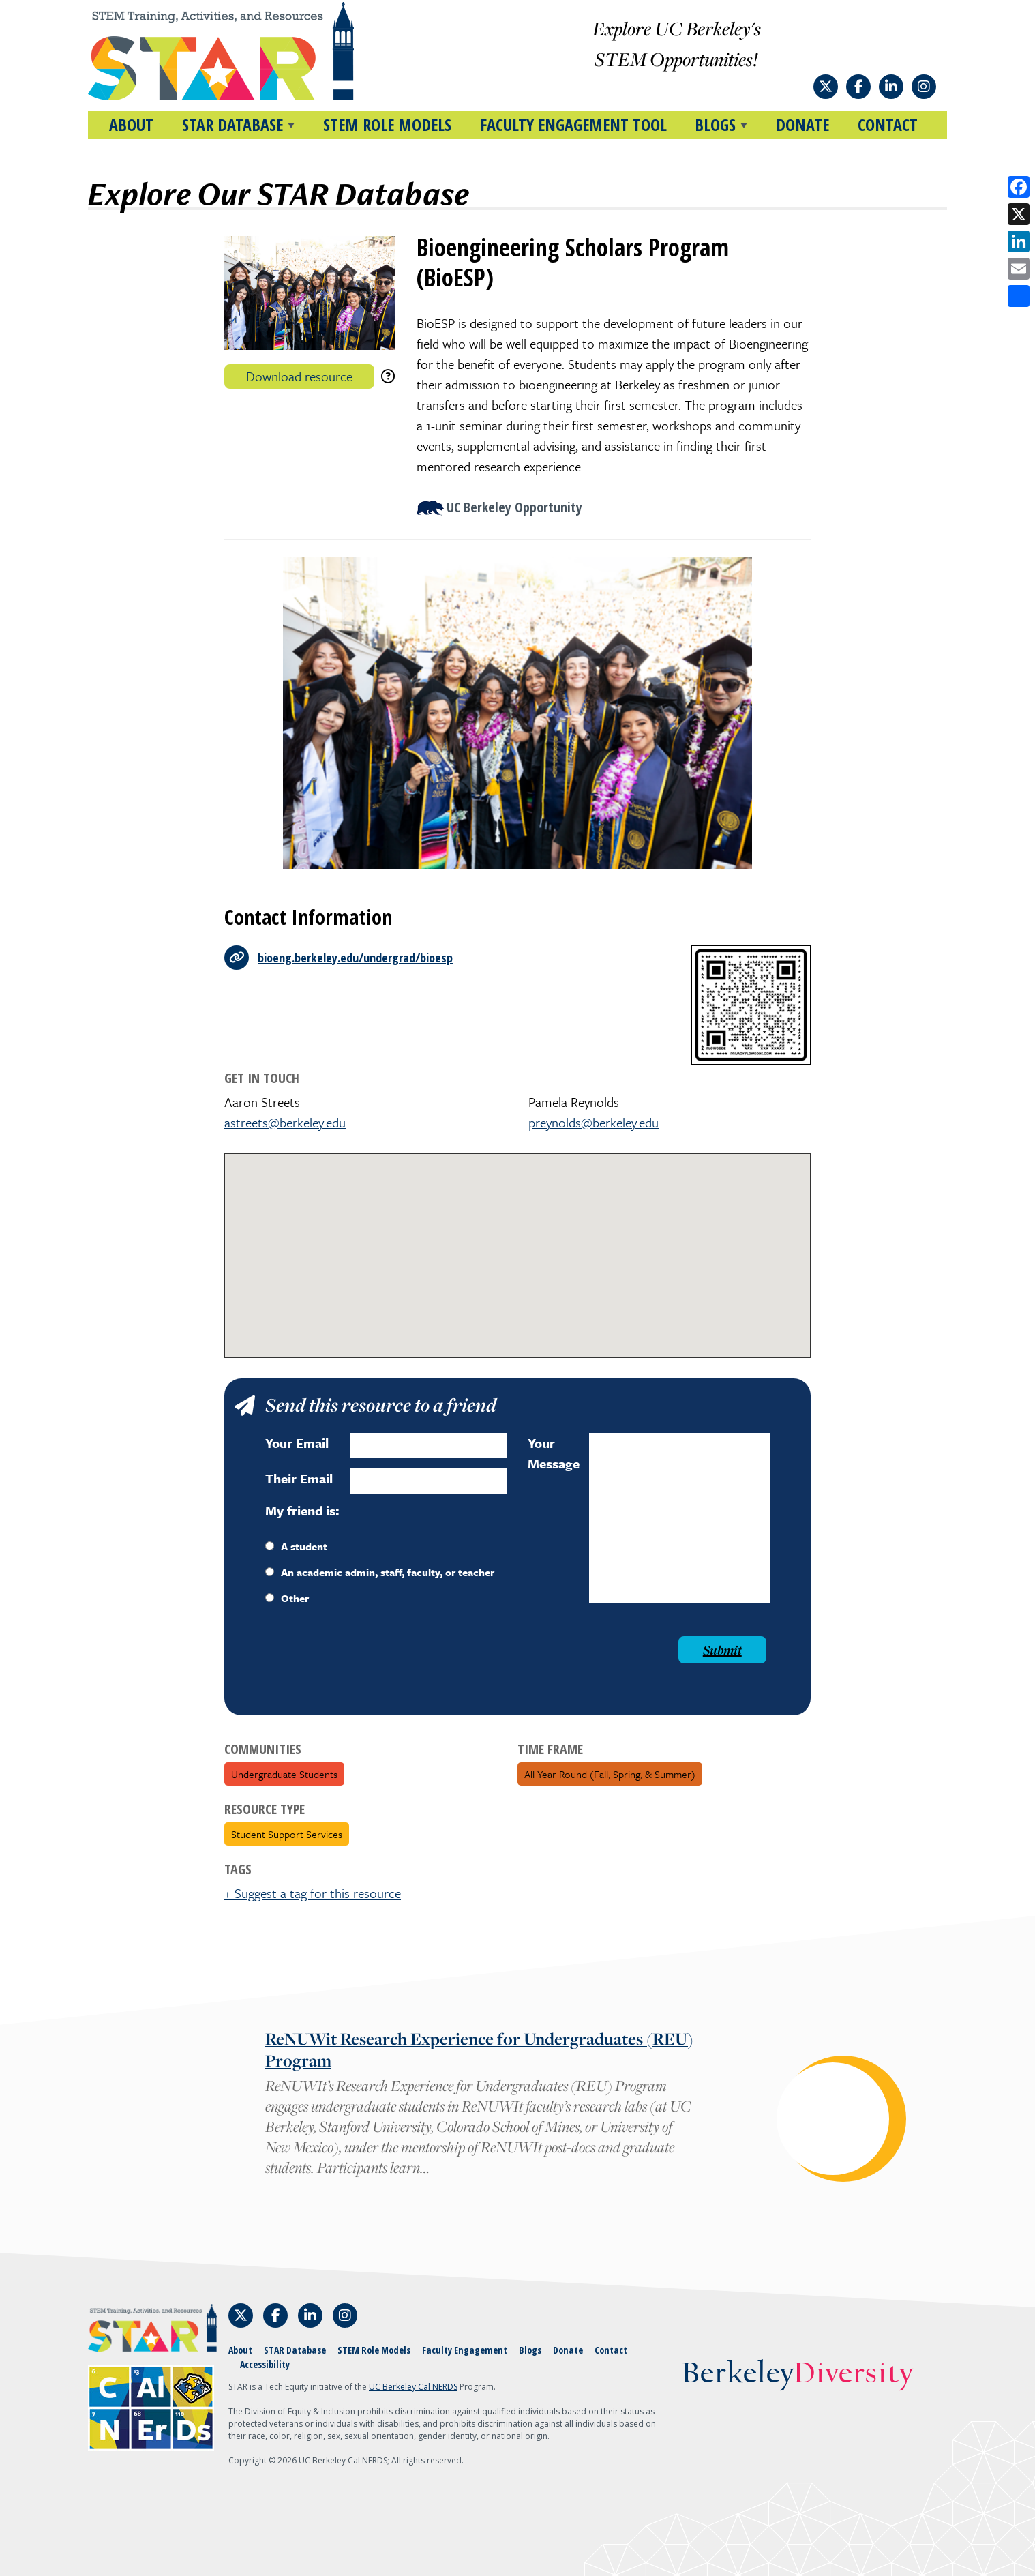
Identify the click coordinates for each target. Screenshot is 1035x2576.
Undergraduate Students (284, 1773)
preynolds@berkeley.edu (593, 1122)
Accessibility (265, 2364)
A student (296, 1546)
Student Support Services (286, 1833)
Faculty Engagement (464, 2349)
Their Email (299, 1478)
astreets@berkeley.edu (285, 1122)
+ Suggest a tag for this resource (312, 1893)
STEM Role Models (387, 124)
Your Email (297, 1443)
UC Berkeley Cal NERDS (413, 2387)
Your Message (554, 1453)
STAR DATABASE (232, 124)
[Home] (247, 51)
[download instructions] (388, 376)
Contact (888, 124)
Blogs (530, 2349)
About (131, 124)
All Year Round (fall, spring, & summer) (609, 1773)
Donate (802, 124)
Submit (722, 1650)
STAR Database (295, 2349)
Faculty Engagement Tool (573, 124)
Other (287, 1597)
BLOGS (715, 124)
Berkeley (797, 2374)
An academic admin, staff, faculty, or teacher (379, 1572)
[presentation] (368, 1662)
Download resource (299, 376)
